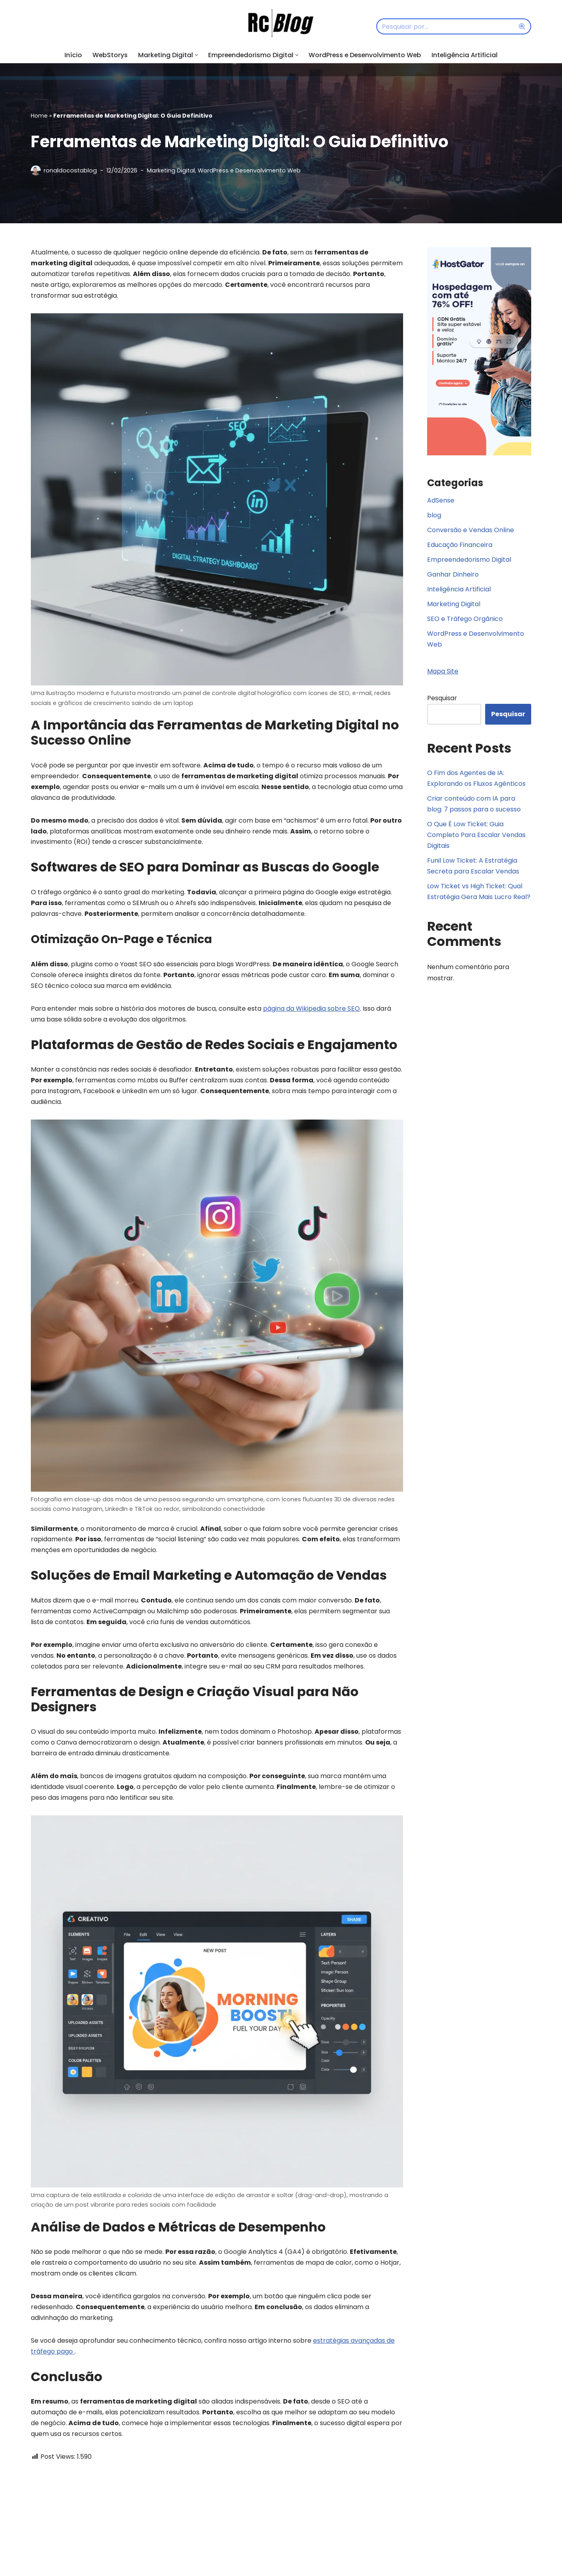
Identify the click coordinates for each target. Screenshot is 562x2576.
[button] (194, 55)
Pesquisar (442, 699)
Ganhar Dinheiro (453, 575)
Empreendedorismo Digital (469, 560)
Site (289, 2544)
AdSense (440, 500)
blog (434, 515)
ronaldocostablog (70, 170)
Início (71, 55)
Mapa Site (442, 672)
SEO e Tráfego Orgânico (465, 619)
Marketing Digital (171, 170)
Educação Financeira (459, 545)
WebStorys (108, 55)
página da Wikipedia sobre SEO (311, 1010)
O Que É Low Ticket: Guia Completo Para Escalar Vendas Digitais (476, 836)
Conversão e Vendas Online (470, 530)
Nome (42, 2544)
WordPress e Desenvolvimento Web (365, 55)
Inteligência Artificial (467, 55)
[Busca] (444, 26)
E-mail (169, 2544)
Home (39, 116)
